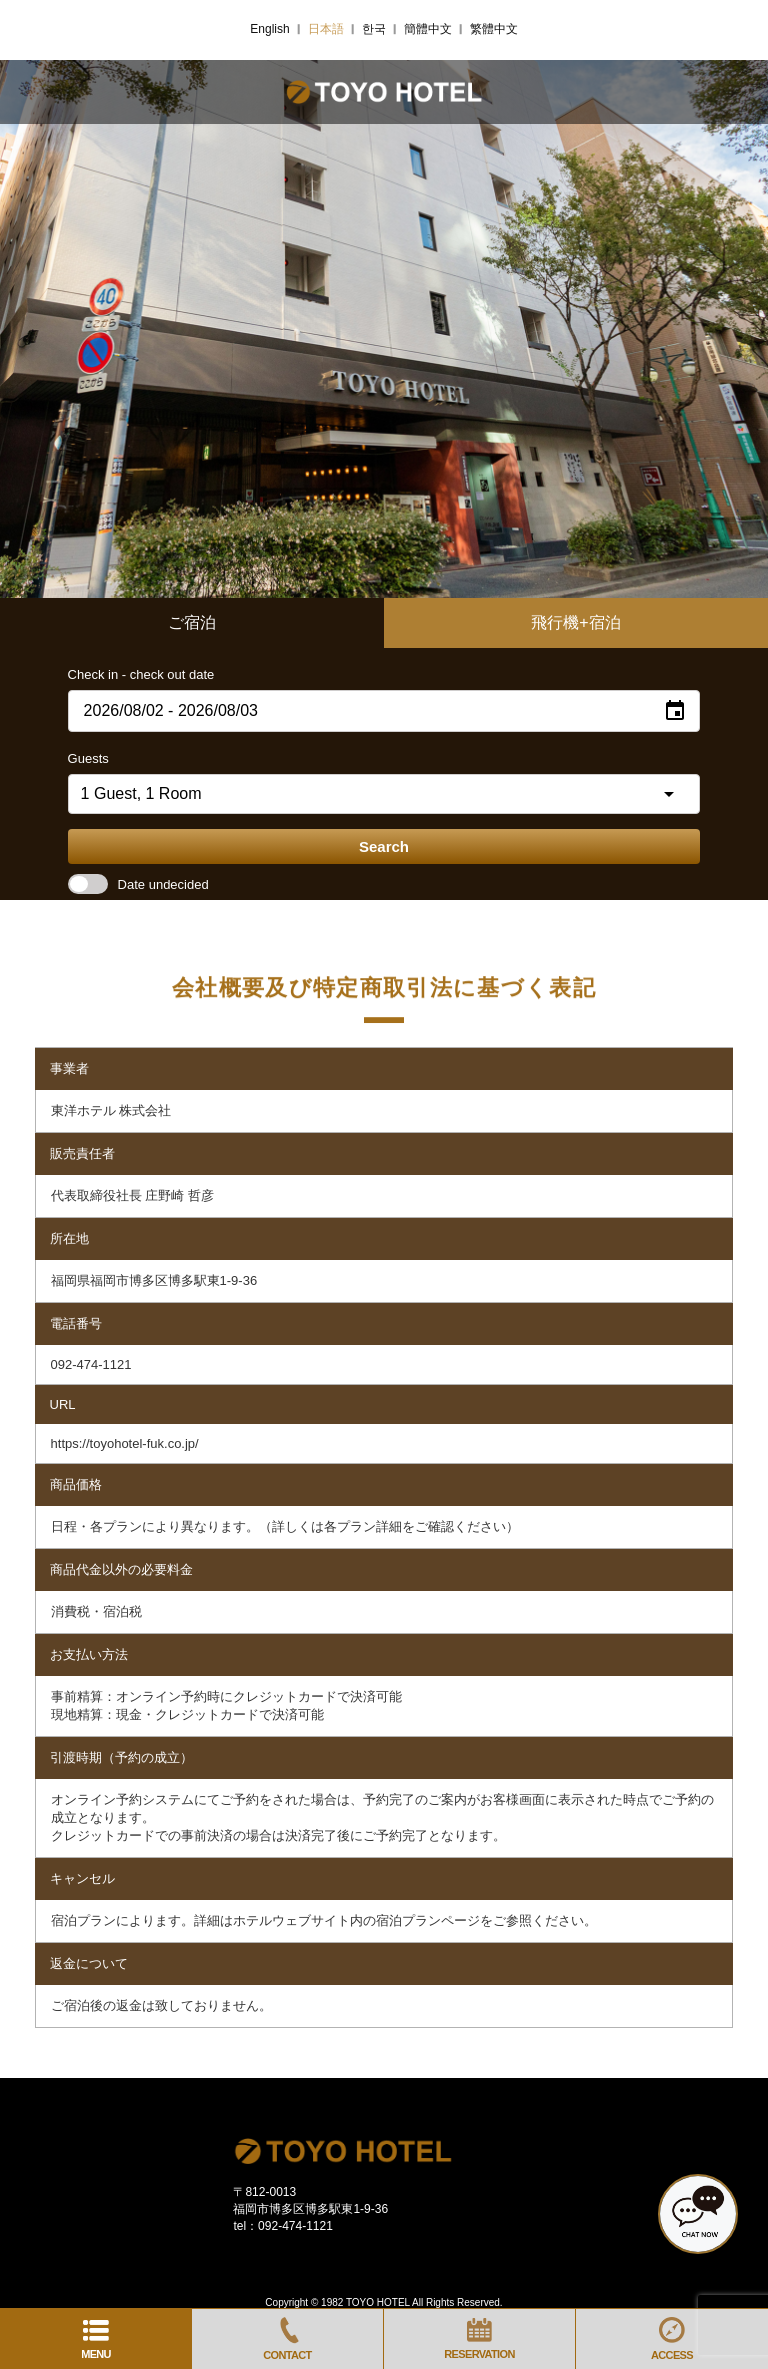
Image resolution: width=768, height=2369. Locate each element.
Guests (88, 758)
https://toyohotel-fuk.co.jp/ (125, 1443)
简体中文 (434, 29)
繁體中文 (500, 29)
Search (384, 846)
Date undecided (138, 884)
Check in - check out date (141, 674)
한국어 (379, 29)
